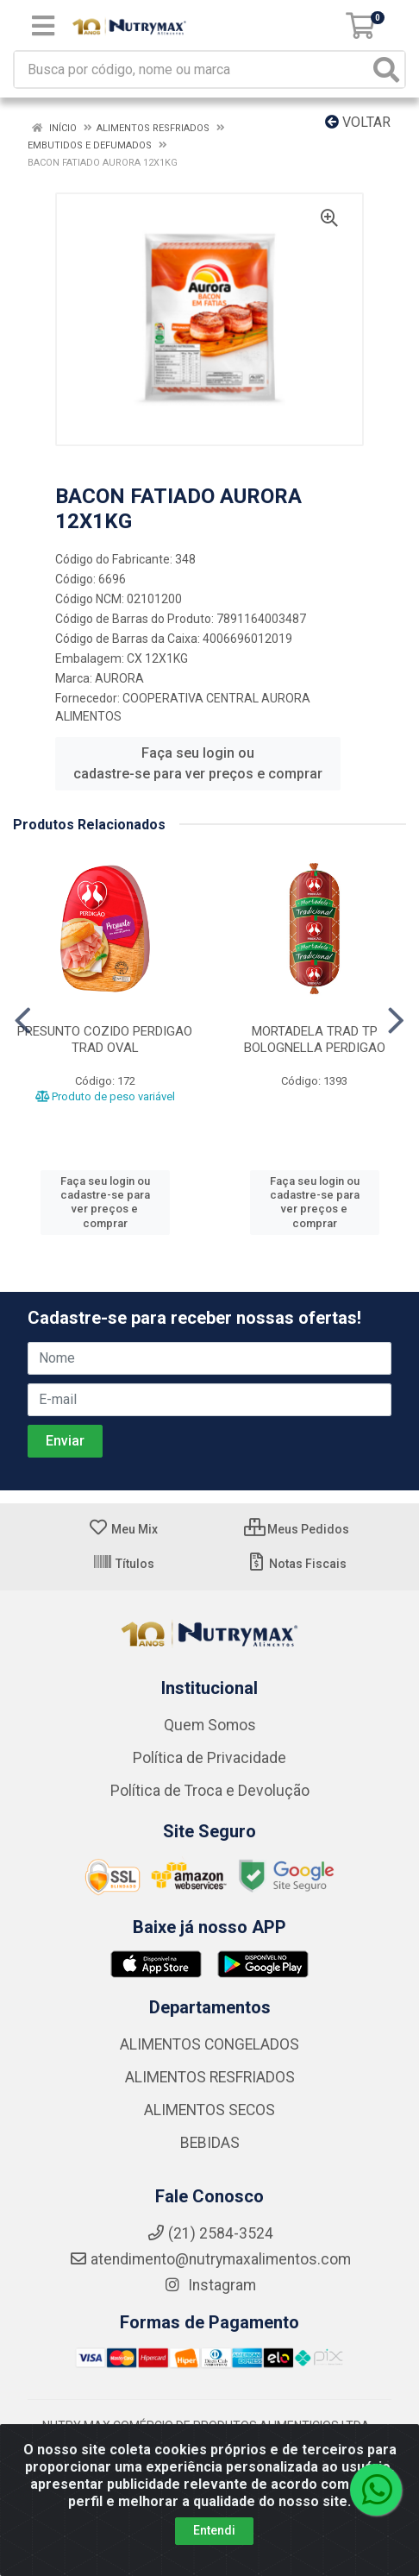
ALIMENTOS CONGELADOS (209, 2044)
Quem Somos (210, 1725)
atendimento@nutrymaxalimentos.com (210, 2259)
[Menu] (43, 25)
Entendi (214, 2530)
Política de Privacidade (209, 1758)
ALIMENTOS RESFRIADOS (210, 2077)
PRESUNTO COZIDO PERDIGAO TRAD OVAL (104, 1039)
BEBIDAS (210, 2142)
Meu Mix (123, 1529)
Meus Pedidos (296, 1529)
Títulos (123, 1564)
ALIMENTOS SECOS (209, 2110)
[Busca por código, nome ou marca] (192, 69)
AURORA (119, 678)
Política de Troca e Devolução (210, 1790)
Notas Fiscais (296, 1564)
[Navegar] (23, 1021)
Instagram (209, 2285)
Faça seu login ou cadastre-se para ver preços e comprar (197, 763)
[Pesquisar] (386, 69)
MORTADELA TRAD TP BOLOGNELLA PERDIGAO (314, 1039)
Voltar (358, 122)
